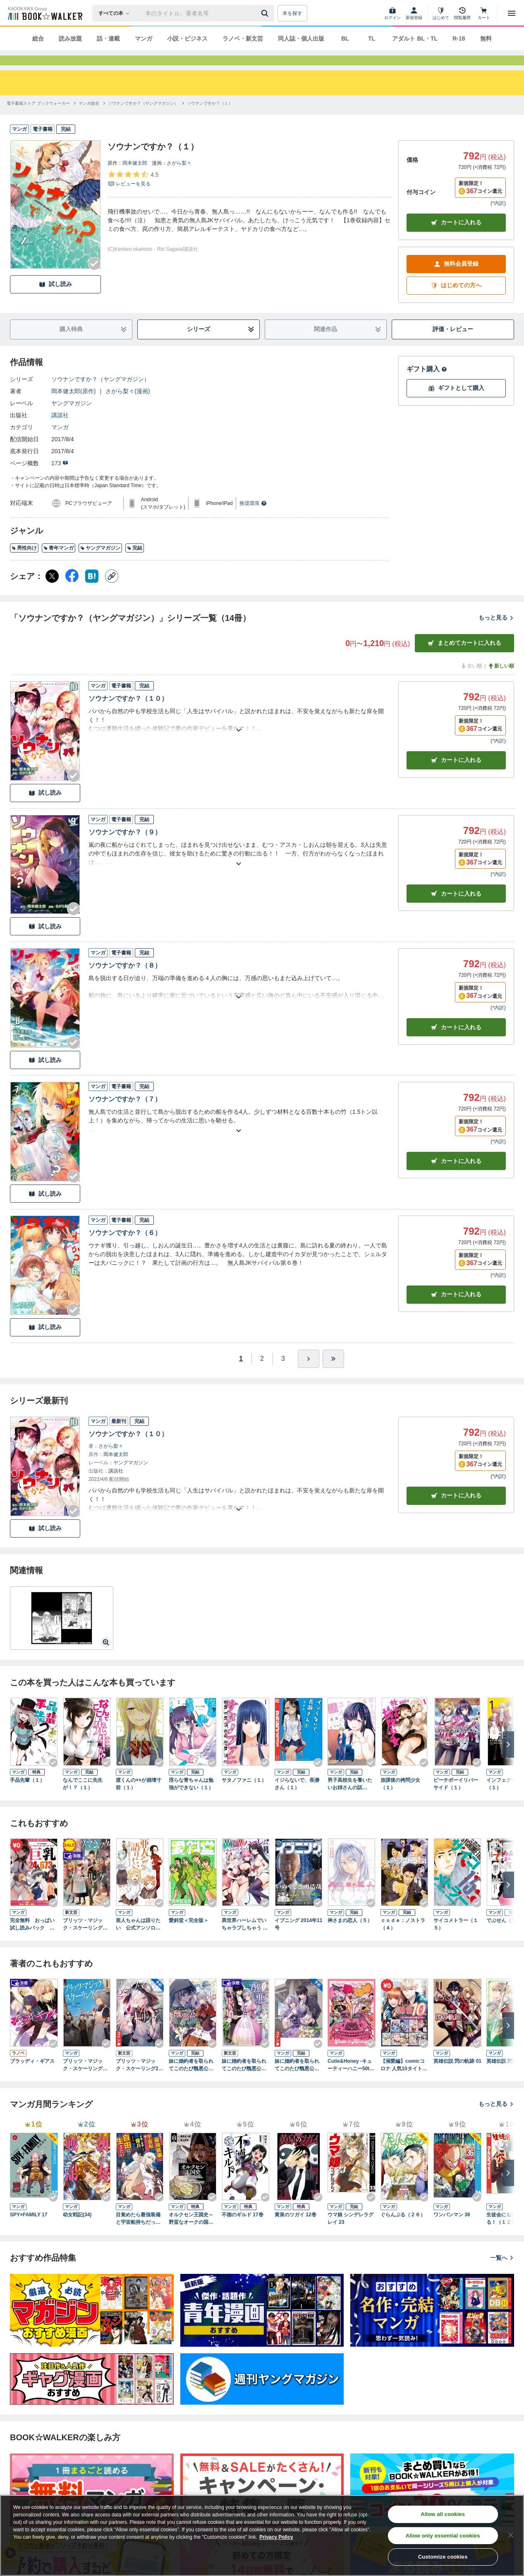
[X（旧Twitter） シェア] (52, 591)
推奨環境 (253, 518)
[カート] (484, 13)
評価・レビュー (453, 344)
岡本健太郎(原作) (73, 406)
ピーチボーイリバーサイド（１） (455, 1798)
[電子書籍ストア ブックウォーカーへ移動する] (38, 118)
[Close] (511, 2535)
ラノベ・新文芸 (243, 38)
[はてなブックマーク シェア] (92, 591)
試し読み (55, 299)
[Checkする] (94, 278)
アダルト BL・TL (415, 38)
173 (59, 478)
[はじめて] (441, 13)
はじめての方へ (456, 300)
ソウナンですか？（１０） (128, 713)
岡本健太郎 (134, 178)
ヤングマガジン (71, 418)
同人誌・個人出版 (301, 38)
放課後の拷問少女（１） (400, 1798)
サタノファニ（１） (244, 1795)
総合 (38, 38)
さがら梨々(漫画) (127, 406)
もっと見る (496, 632)
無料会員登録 (456, 278)
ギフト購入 (427, 383)
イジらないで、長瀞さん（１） (297, 1798)
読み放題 (70, 38)
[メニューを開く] (511, 13)
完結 (134, 563)
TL (371, 38)
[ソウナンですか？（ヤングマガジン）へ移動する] (143, 118)
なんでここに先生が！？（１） (83, 1798)
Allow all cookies (443, 2514)
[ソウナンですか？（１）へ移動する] (209, 118)
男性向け (24, 563)
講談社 (60, 430)
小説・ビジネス (187, 38)
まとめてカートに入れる (464, 657)
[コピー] (112, 591)
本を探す (292, 13)
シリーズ (220, 344)
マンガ (143, 38)
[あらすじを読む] (238, 735)
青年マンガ (58, 563)
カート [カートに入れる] (456, 775)
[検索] (266, 13)
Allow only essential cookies (443, 2536)
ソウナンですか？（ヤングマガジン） (100, 394)
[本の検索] (116, 13)
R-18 (458, 38)
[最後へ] (333, 1374)
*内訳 (498, 218)
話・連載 (108, 38)
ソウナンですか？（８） (125, 980)
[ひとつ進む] (308, 1374)
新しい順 (501, 681)
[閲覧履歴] (462, 13)
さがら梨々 (179, 178)
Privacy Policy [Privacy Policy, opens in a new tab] (276, 2537)
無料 (486, 38)
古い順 (471, 681)
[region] (262, 2535)
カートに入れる (456, 237)
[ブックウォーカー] (44, 13)
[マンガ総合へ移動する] (89, 118)
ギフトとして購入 (456, 402)
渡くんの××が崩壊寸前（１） (138, 1798)
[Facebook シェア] (72, 591)
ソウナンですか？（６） (125, 1247)
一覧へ (502, 2272)
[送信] (266, 13)
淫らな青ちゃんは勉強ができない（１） (191, 1798)
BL (345, 38)
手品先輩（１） (27, 1795)
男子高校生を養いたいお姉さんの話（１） (350, 1799)
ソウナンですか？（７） (125, 1113)
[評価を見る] (133, 193)
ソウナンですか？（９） (125, 847)
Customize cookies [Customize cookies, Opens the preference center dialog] (443, 2557)
